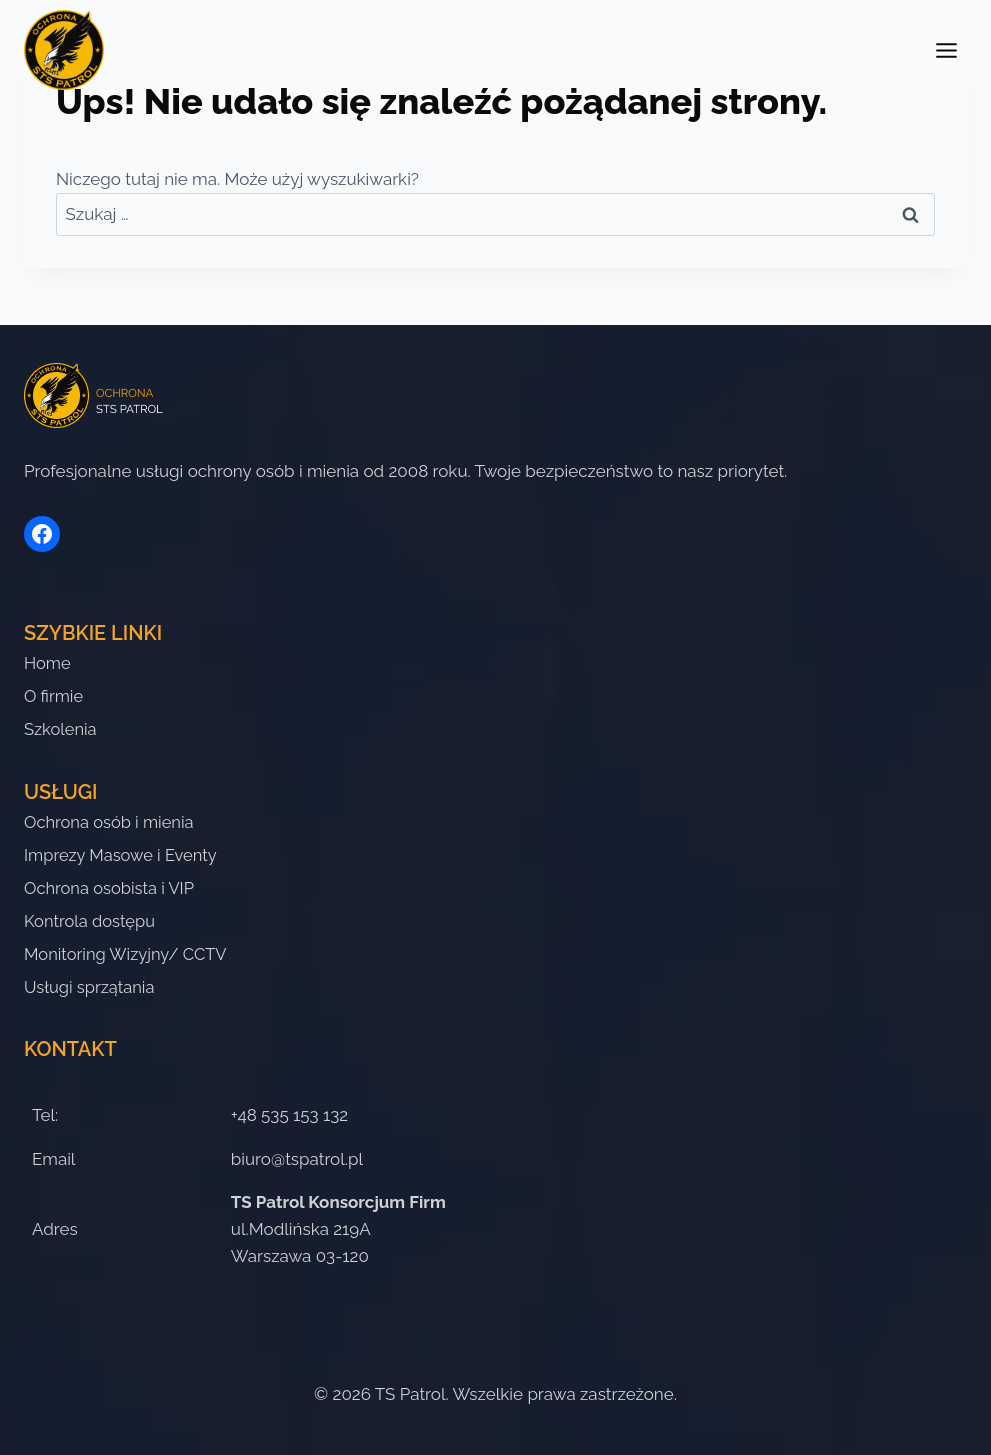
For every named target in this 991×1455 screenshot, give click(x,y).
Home (48, 655)
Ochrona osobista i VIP (111, 885)
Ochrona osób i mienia (111, 817)
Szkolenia (61, 723)
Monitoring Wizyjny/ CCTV (128, 953)
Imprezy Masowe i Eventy (123, 851)
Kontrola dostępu (91, 919)
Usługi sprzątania (91, 987)
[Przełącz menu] (946, 50)
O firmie (54, 689)
